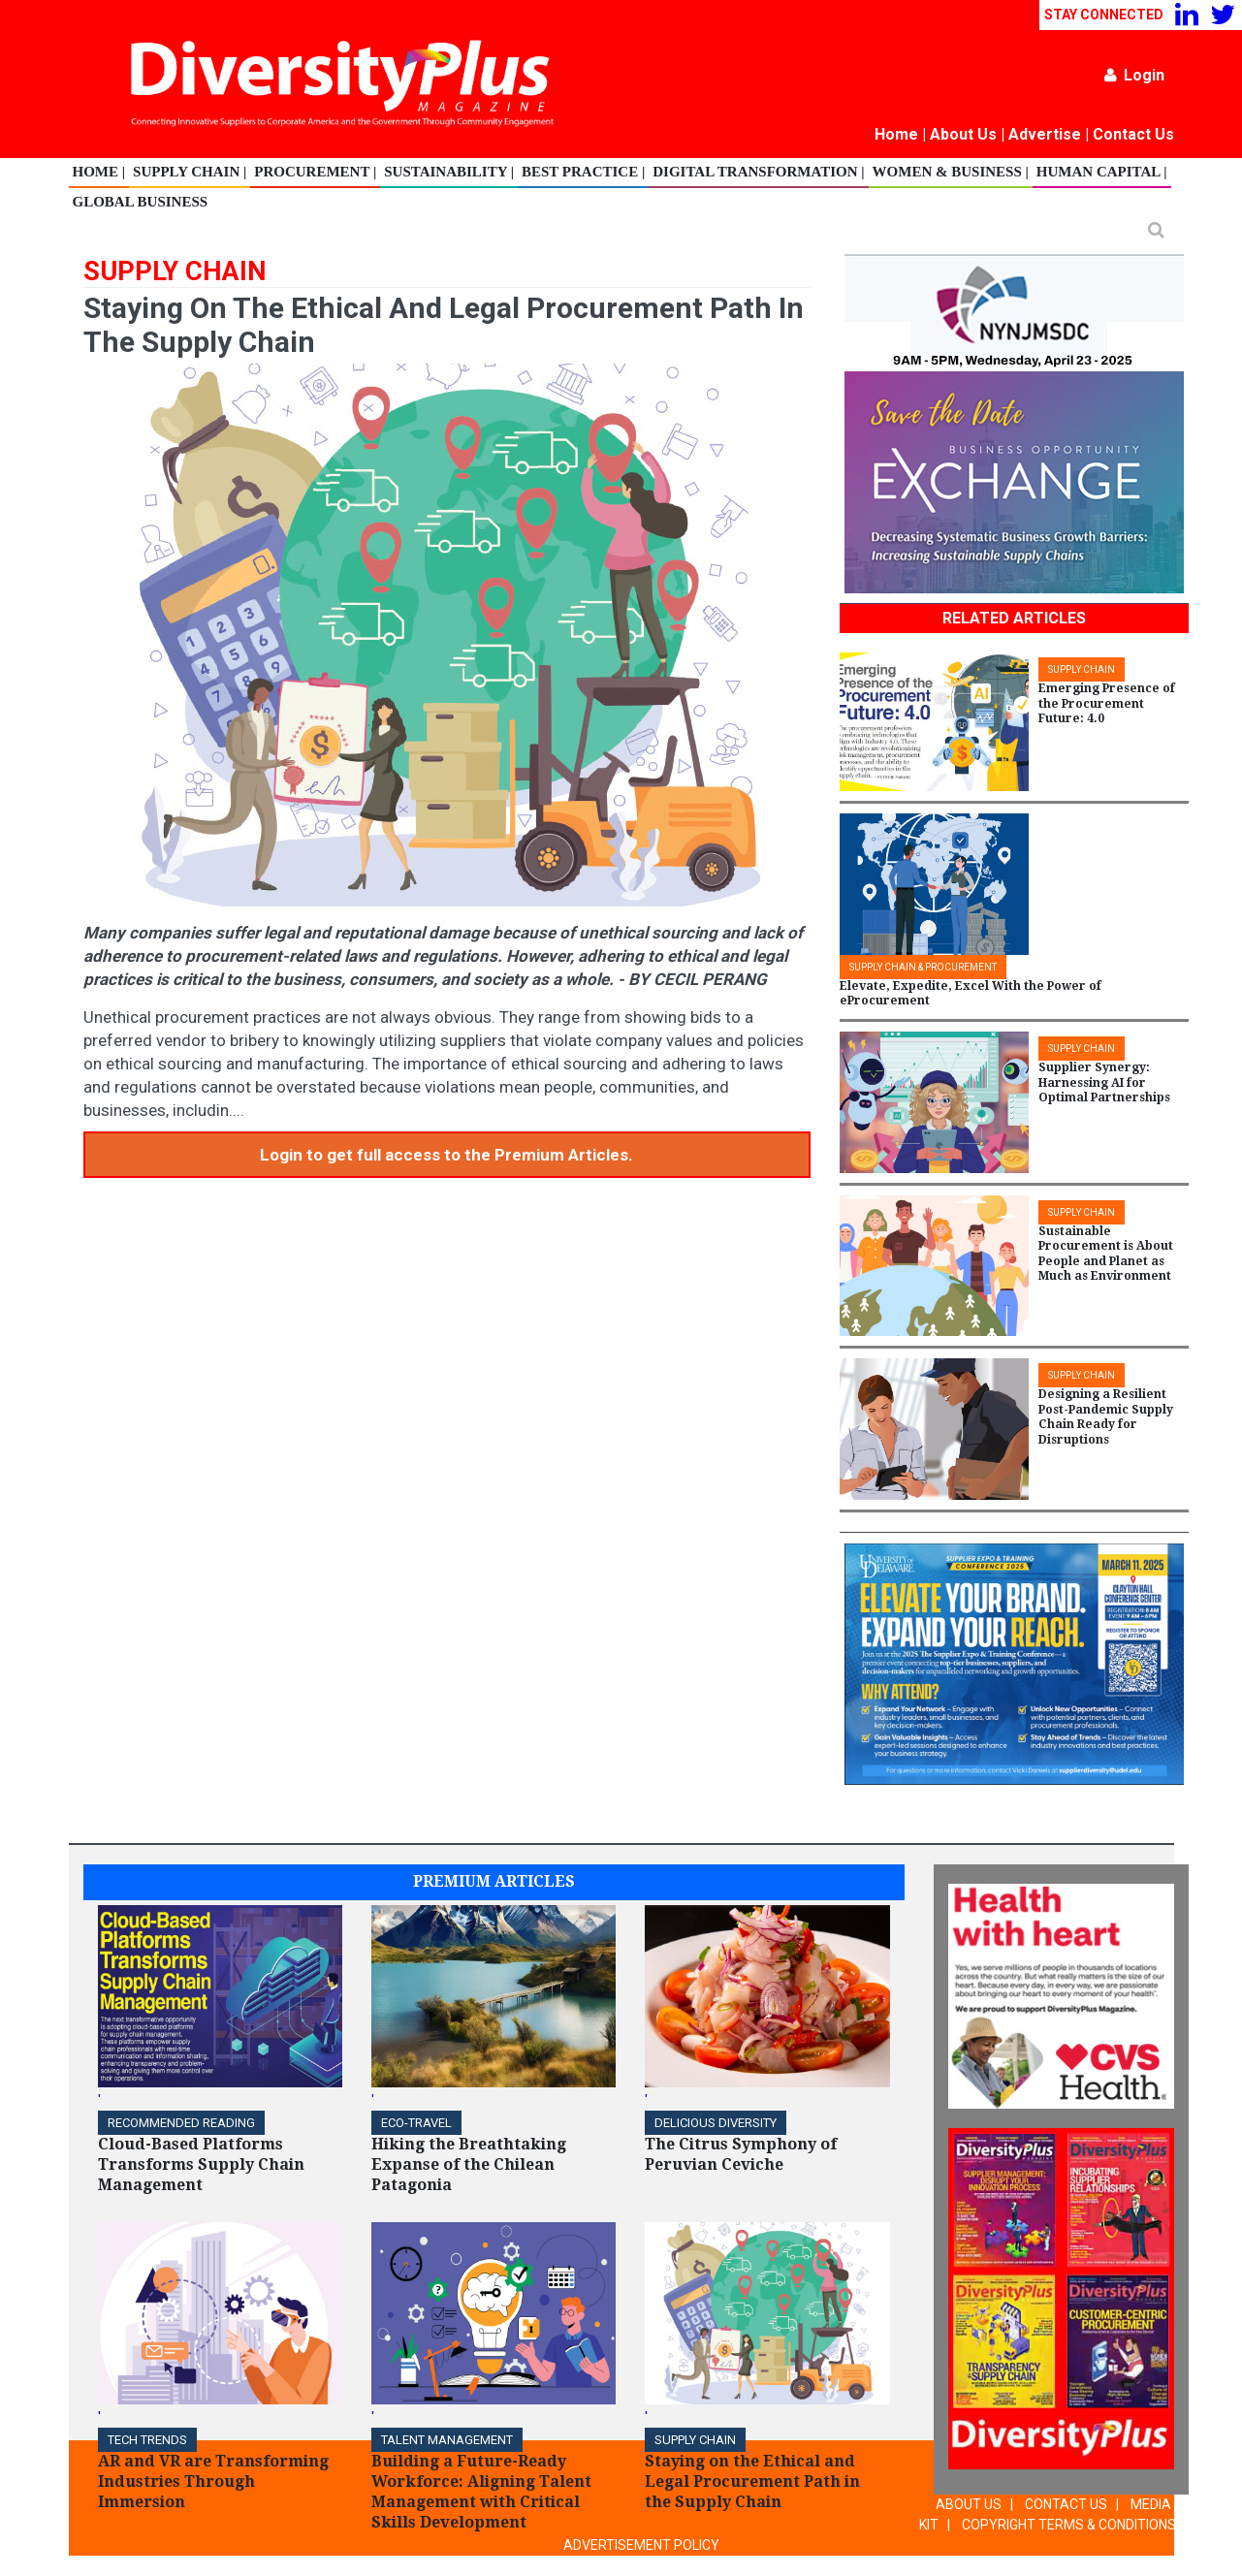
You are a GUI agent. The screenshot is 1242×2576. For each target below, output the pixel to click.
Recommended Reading (181, 2122)
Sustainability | (449, 171)
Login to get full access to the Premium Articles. (446, 1154)
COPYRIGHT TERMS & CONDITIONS (1069, 2524)
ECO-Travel (416, 2122)
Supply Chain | (189, 171)
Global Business (140, 201)
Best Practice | (583, 171)
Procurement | (315, 171)
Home (896, 134)
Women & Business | (951, 171)
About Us (963, 134)
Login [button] (1134, 75)
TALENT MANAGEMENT (447, 2440)
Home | (99, 171)
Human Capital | (1101, 171)
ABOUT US (969, 2504)
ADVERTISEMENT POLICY (641, 2545)
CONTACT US (1066, 2504)
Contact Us (1133, 134)
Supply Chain (695, 2440)
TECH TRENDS (147, 2440)
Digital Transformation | (758, 171)
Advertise (1044, 134)
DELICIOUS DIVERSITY (715, 2122)
